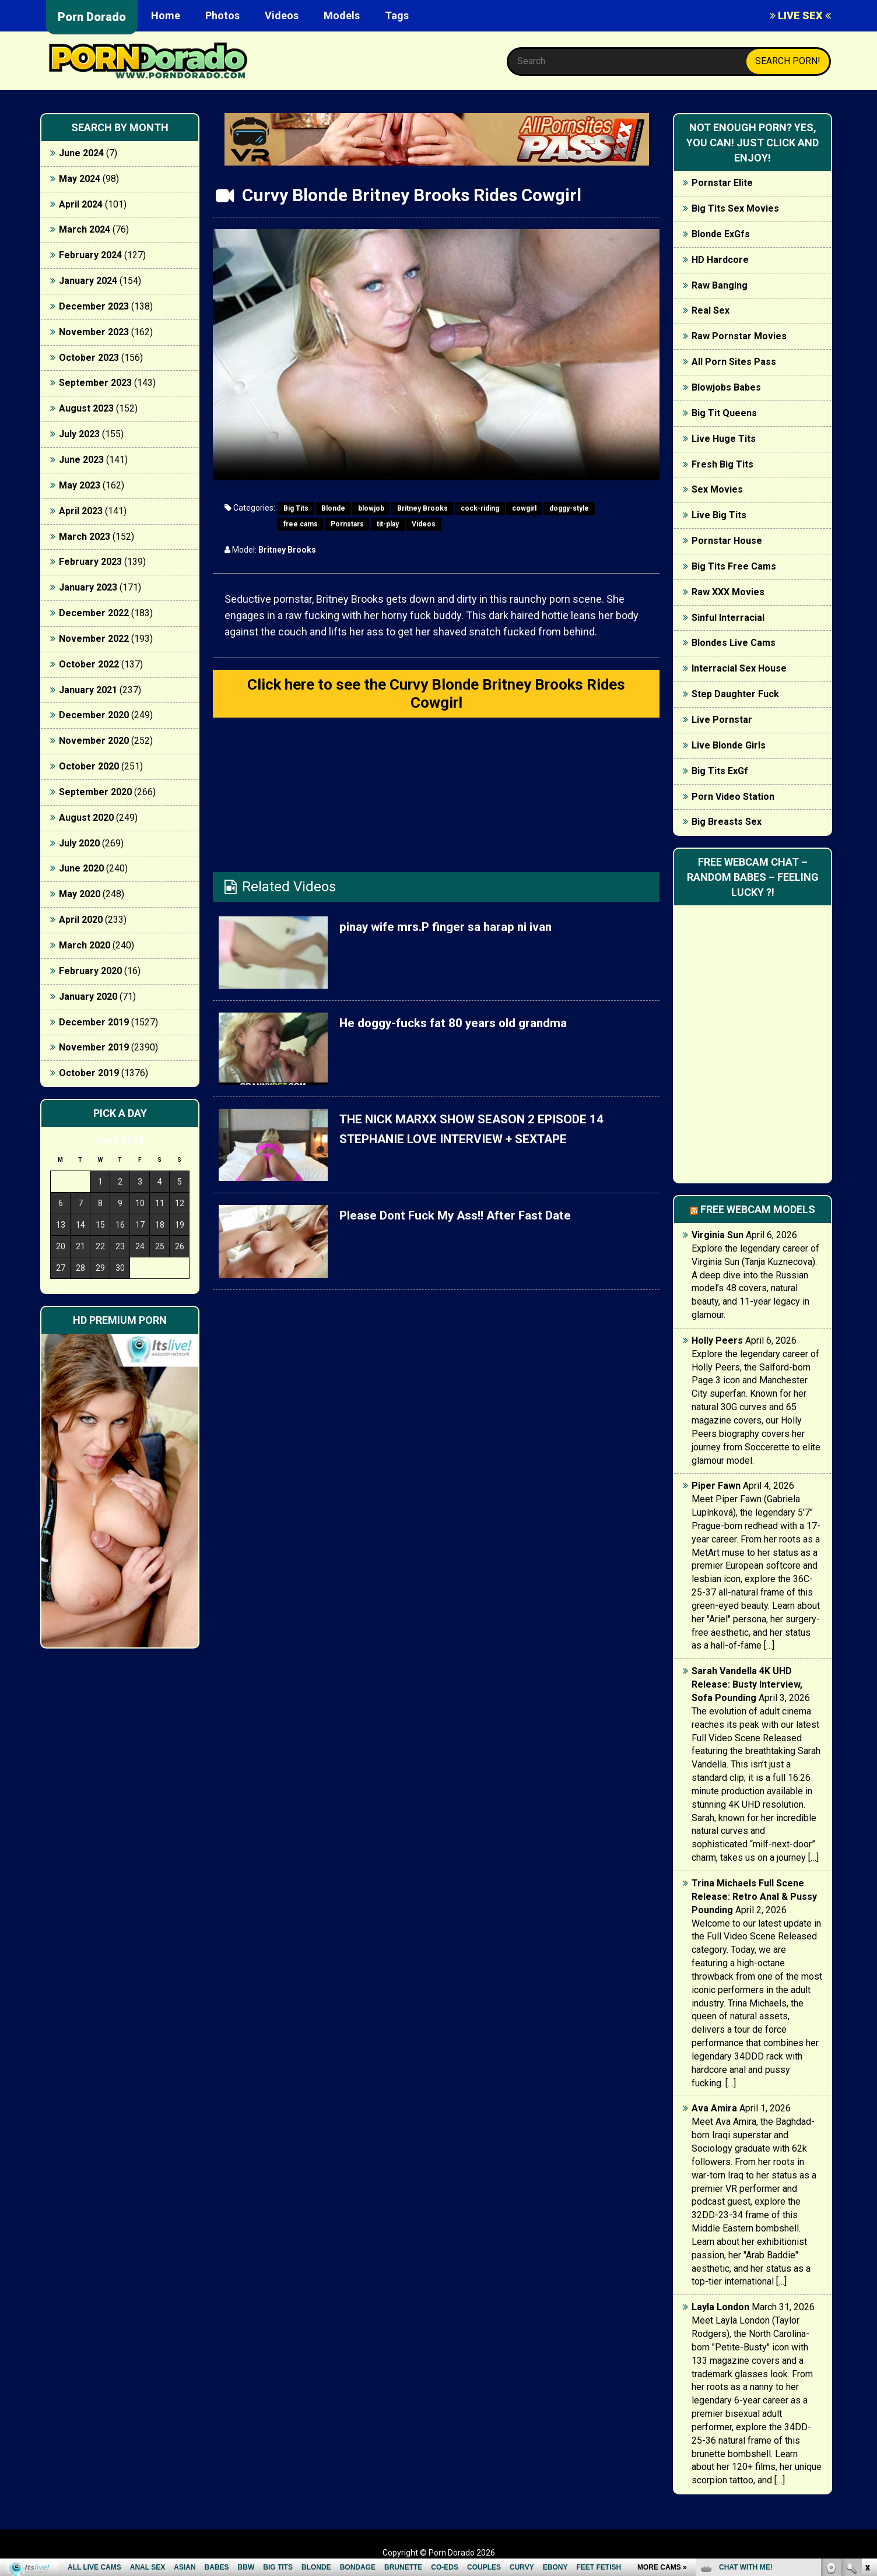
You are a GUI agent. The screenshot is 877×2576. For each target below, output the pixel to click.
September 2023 (95, 382)
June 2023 (81, 459)
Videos (282, 15)
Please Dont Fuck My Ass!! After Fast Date (475, 1221)
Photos (222, 15)
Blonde (333, 508)
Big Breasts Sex (727, 821)
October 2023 (89, 357)
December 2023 (94, 306)
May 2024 (79, 178)
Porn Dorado (92, 17)
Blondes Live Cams (734, 642)
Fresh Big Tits (722, 464)
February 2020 (90, 970)
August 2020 (86, 817)
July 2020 (79, 843)
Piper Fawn (716, 1485)
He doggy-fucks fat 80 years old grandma (472, 1028)
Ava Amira (714, 2108)
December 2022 (94, 612)
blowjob (371, 508)
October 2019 (89, 1072)
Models (342, 15)
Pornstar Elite (722, 182)
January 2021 (88, 689)
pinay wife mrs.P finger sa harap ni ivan (463, 931)
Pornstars (347, 524)
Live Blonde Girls (729, 745)
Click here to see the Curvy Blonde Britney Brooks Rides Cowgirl (436, 696)
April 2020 (81, 919)
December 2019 (94, 1022)
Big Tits (295, 508)
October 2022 (89, 664)
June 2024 (81, 153)
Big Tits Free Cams (734, 566)
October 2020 (89, 766)
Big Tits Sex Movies (735, 208)
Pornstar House (727, 540)
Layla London (720, 2307)
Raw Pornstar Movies (739, 336)
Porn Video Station (733, 796)
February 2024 (90, 255)
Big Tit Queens (724, 413)
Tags (397, 15)
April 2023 (81, 510)
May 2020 (79, 893)
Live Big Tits (719, 515)
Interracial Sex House (739, 668)
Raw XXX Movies (728, 592)
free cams (300, 524)
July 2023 (79, 434)
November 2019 (94, 1047)
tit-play (388, 524)
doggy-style (569, 508)
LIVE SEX (800, 15)
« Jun (58, 1288)
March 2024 (84, 229)
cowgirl (524, 508)
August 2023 (86, 408)
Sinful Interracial (728, 617)
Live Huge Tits (724, 438)
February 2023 (90, 561)
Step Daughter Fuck (735, 694)
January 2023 (88, 587)
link (867, 2394)
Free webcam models (757, 1209)
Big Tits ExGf (720, 770)
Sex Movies (717, 489)
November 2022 (94, 638)
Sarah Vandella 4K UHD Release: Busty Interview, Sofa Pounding (747, 1684)
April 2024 (81, 204)
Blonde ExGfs (721, 234)
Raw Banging (720, 285)
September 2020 (95, 791)
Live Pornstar (722, 719)
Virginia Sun (717, 1234)
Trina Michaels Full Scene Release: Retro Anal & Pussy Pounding (754, 1897)
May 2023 (79, 485)
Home (165, 15)
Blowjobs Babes (726, 387)
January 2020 (88, 996)
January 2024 (88, 280)
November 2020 (94, 740)
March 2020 (84, 945)
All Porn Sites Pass (734, 361)
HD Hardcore (720, 259)
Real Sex (710, 310)
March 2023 (84, 536)
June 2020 (81, 868)
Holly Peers (717, 1340)
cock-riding (480, 508)
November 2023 (94, 332)
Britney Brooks (422, 508)
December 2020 (94, 715)
